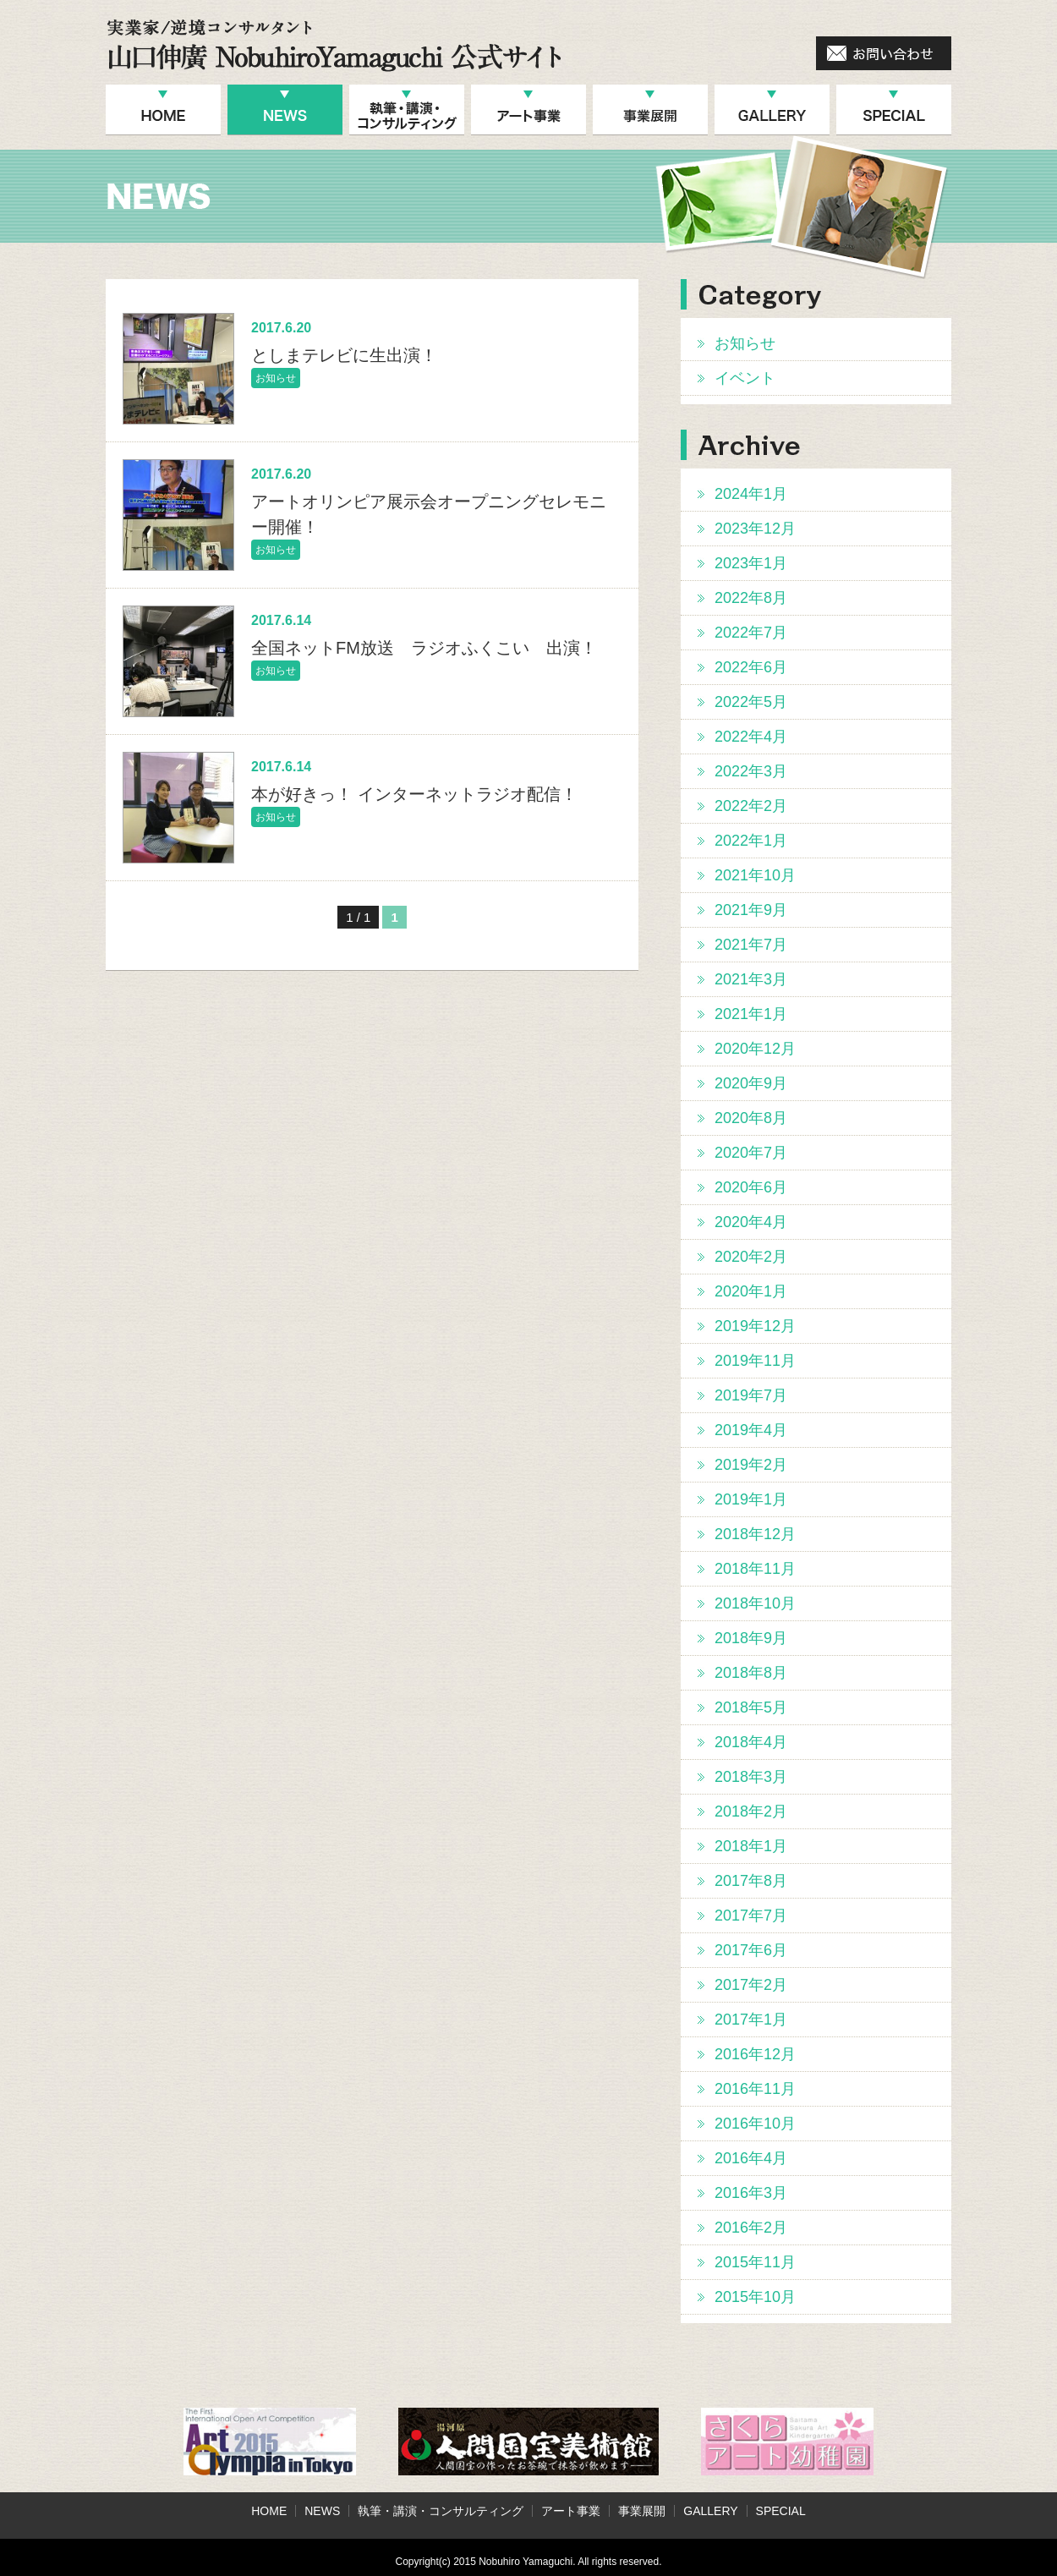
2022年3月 (751, 771)
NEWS (322, 2511)
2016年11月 (755, 2088)
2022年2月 (751, 805)
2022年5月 (751, 701)
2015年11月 (755, 2262)
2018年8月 (751, 1672)
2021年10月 (755, 875)
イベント (745, 378)
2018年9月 (751, 1638)
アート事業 (570, 2511)
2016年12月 (755, 2054)
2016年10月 (755, 2123)
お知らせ (745, 343)
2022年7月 (751, 632)
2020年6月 (751, 1187)
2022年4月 (751, 736)
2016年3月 (751, 2192)
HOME (269, 2511)
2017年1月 (751, 2019)
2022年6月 (751, 667)
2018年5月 (751, 1707)
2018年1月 (751, 1846)
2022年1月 (751, 840)
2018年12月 (755, 1534)
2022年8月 (751, 597)
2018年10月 (755, 1603)
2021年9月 (751, 910)
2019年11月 (755, 1360)
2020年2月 (751, 1256)
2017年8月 (751, 1880)
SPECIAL (781, 2511)
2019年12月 (755, 1326)
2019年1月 (751, 1499)
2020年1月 (751, 1291)
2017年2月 (751, 1984)
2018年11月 (755, 1568)
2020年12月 (755, 1048)
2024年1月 (751, 493)
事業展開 (641, 2511)
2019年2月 (751, 1464)
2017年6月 (751, 1950)
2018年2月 (751, 1811)
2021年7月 (751, 944)
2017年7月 (751, 1915)
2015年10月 (755, 2296)
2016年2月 (751, 2227)
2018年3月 (751, 1776)
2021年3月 (751, 979)
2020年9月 (751, 1083)
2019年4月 (751, 1430)
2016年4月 (751, 2158)
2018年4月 (751, 1742)
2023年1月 (751, 563)
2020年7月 (751, 1152)
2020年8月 (751, 1118)
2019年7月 (751, 1395)
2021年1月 (751, 1014)
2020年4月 (751, 1222)
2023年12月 (755, 528)
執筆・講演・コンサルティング (440, 2511)
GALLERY (710, 2511)
